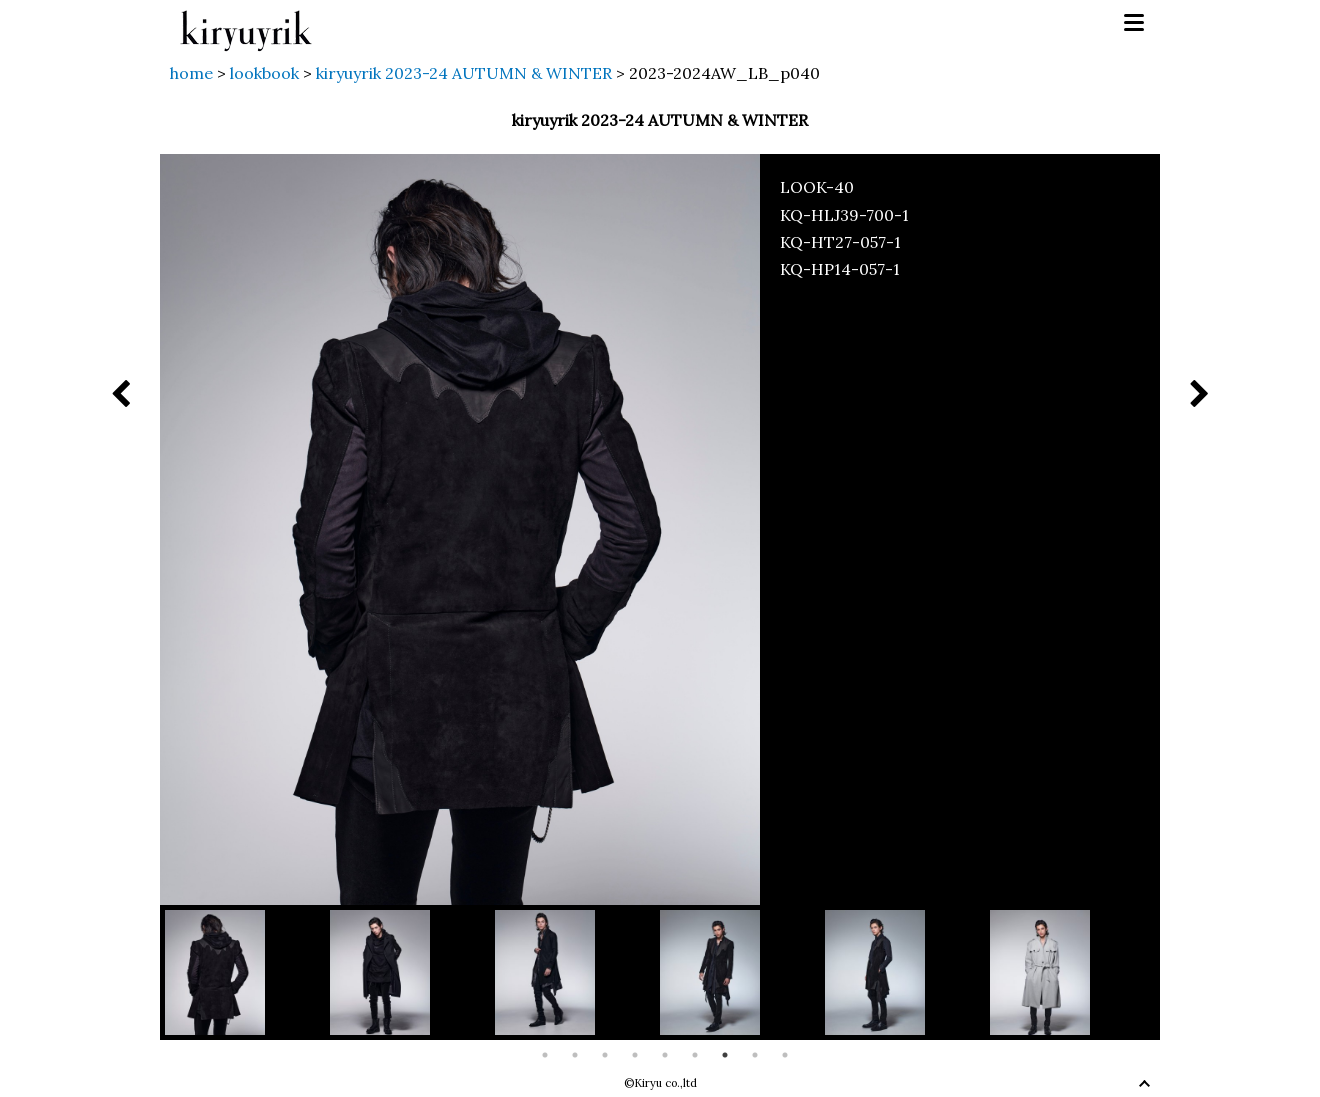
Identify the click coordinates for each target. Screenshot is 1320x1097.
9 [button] (785, 1055)
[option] (247, 972)
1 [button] (545, 1055)
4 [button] (635, 1055)
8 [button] (755, 1055)
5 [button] (665, 1055)
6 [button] (695, 1055)
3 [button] (605, 1055)
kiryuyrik (246, 23)
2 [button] (575, 1055)
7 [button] (725, 1055)
